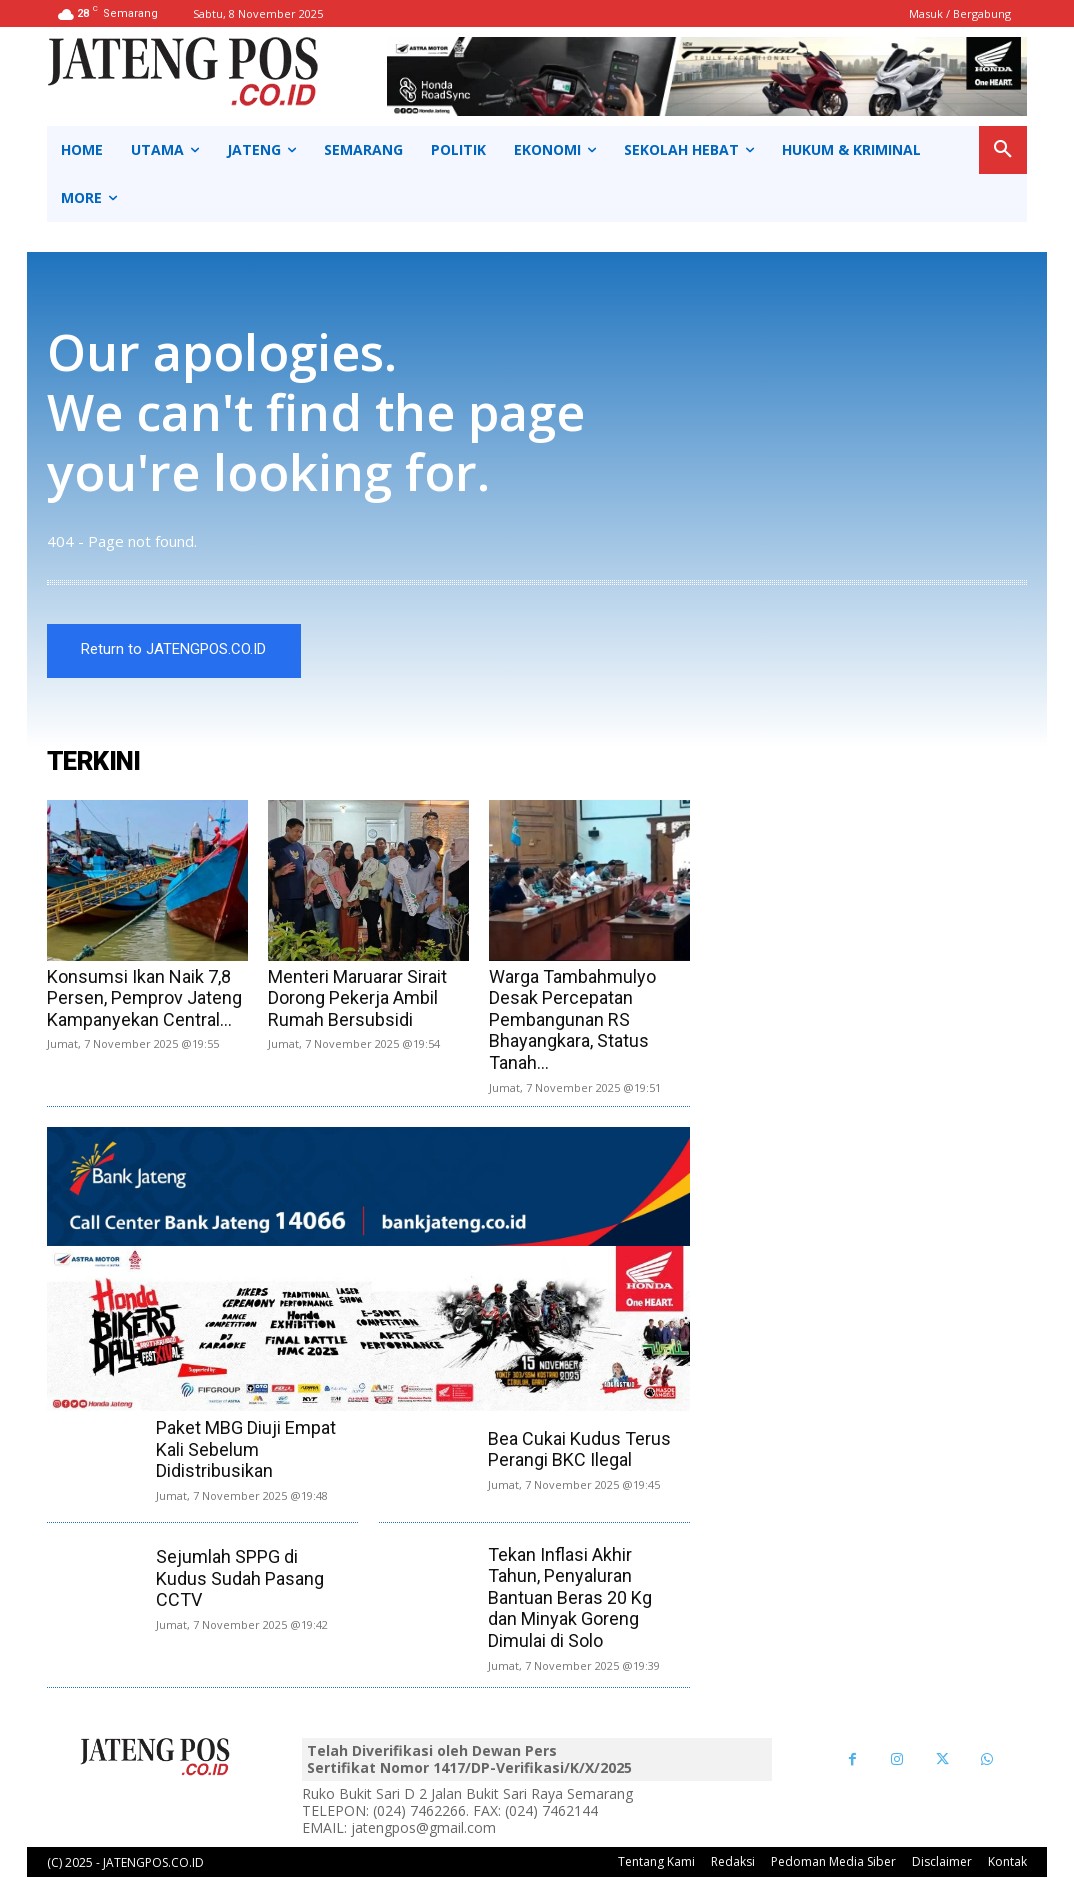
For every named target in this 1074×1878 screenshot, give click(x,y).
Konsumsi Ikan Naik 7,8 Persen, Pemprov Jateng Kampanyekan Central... (144, 999)
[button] (1003, 150)
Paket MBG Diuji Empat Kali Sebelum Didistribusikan (246, 1450)
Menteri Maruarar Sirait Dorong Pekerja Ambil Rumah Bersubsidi (357, 999)
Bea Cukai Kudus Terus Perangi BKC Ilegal (579, 1450)
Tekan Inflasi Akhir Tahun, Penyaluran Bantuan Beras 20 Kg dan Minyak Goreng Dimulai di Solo (570, 1598)
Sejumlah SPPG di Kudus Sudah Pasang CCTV (240, 1580)
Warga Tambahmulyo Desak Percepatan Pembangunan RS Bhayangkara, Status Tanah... (572, 1020)
